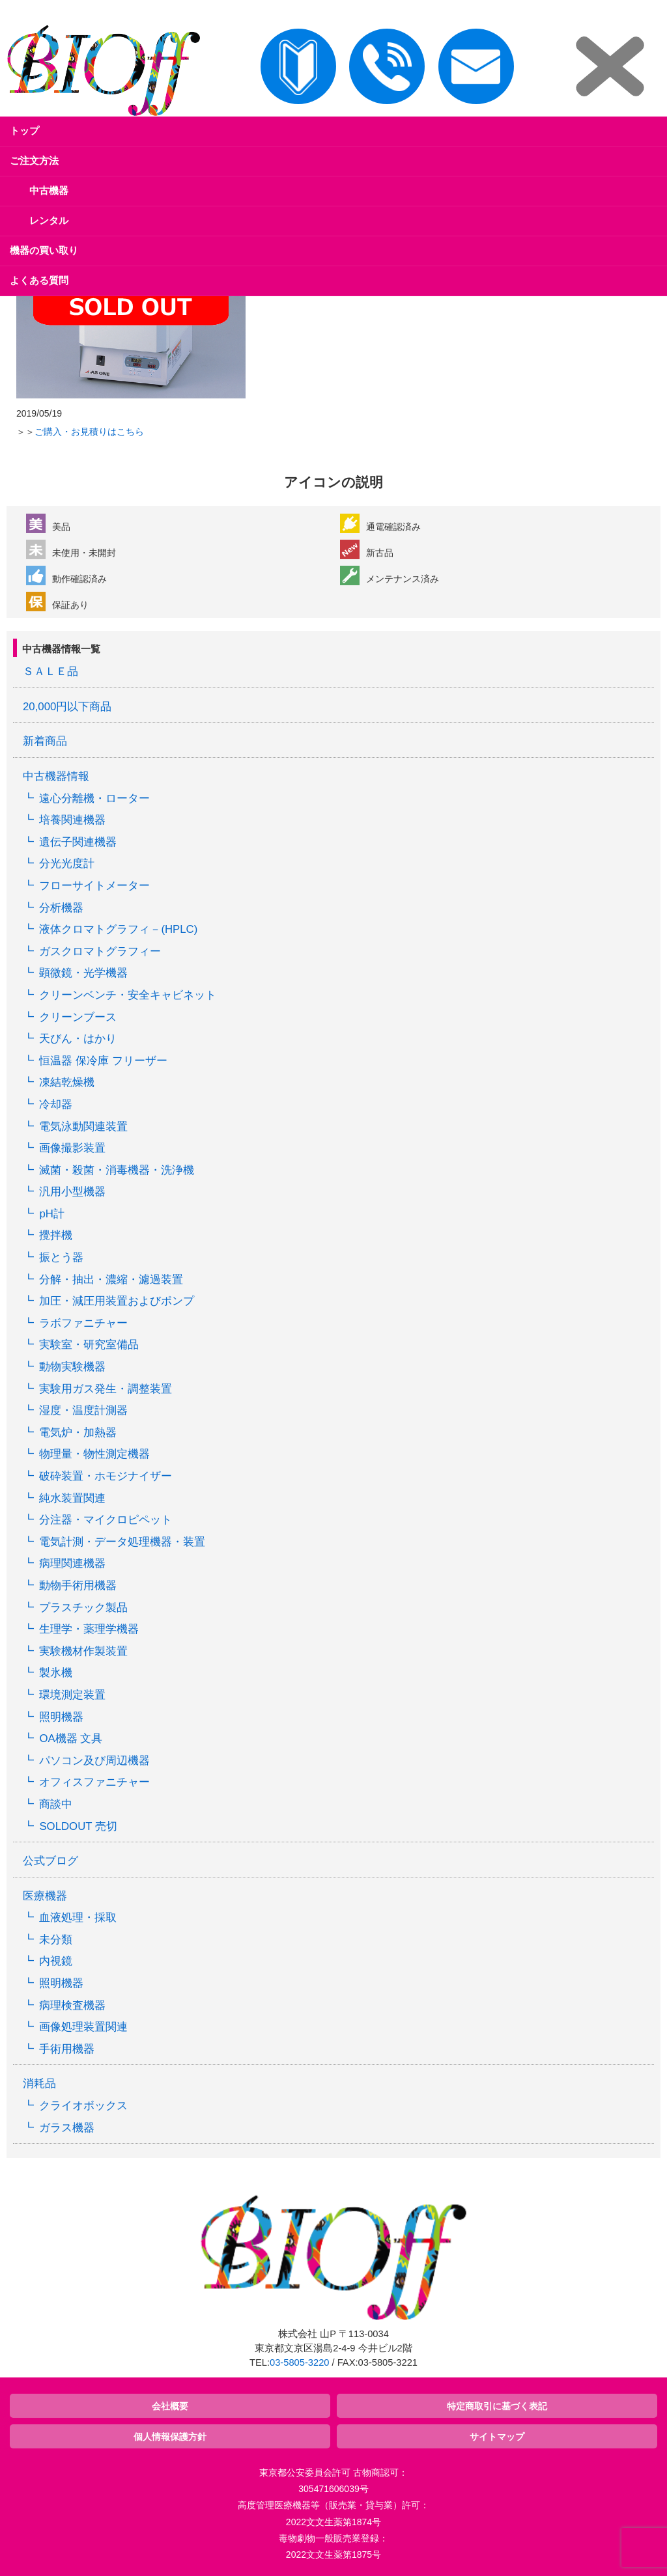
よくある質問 (39, 280)
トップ (24, 130)
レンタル (48, 220)
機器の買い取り (44, 250)
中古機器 (48, 190)
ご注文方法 (34, 160)
